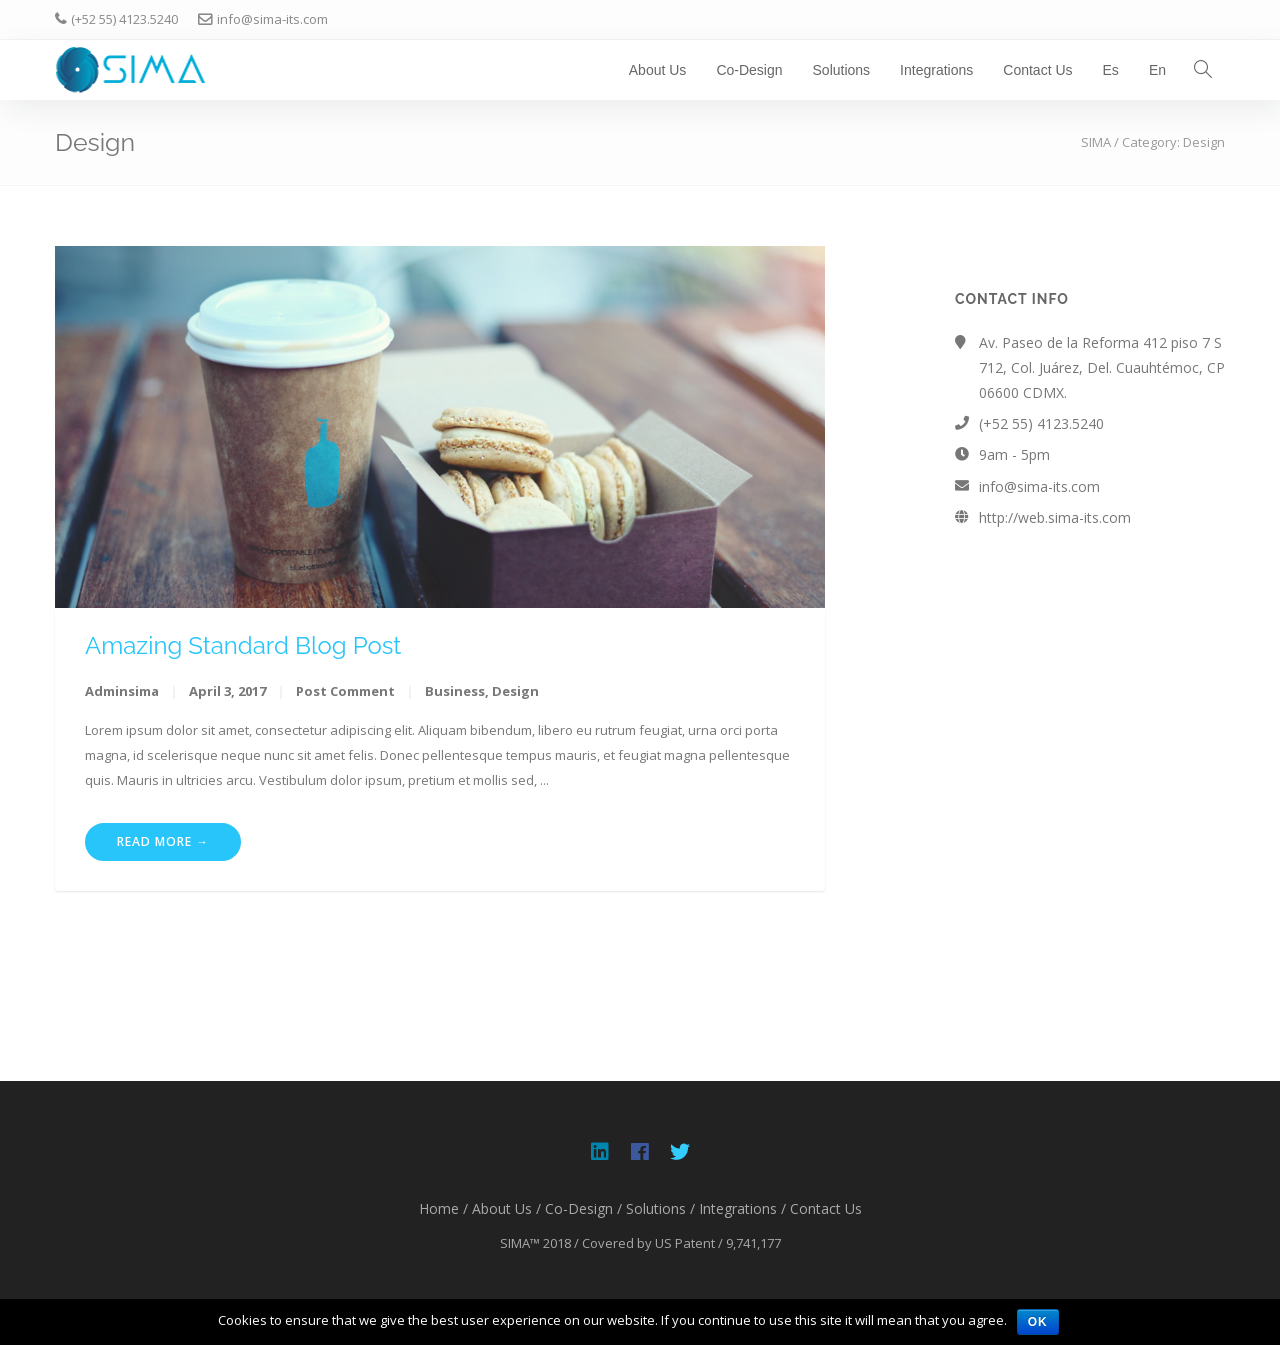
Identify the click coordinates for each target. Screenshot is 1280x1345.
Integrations (936, 70)
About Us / (506, 1208)
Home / (443, 1208)
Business (455, 691)
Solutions (842, 70)
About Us (658, 70)
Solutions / (660, 1208)
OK (1038, 1322)
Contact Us (1037, 70)
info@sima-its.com (1039, 486)
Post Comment (345, 691)
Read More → (163, 841)
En (1157, 70)
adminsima (122, 691)
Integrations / (742, 1208)
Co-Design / (583, 1208)
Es (1111, 70)
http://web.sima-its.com (1055, 517)
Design (515, 691)
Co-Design (749, 70)
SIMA (1096, 142)
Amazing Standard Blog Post (243, 645)
